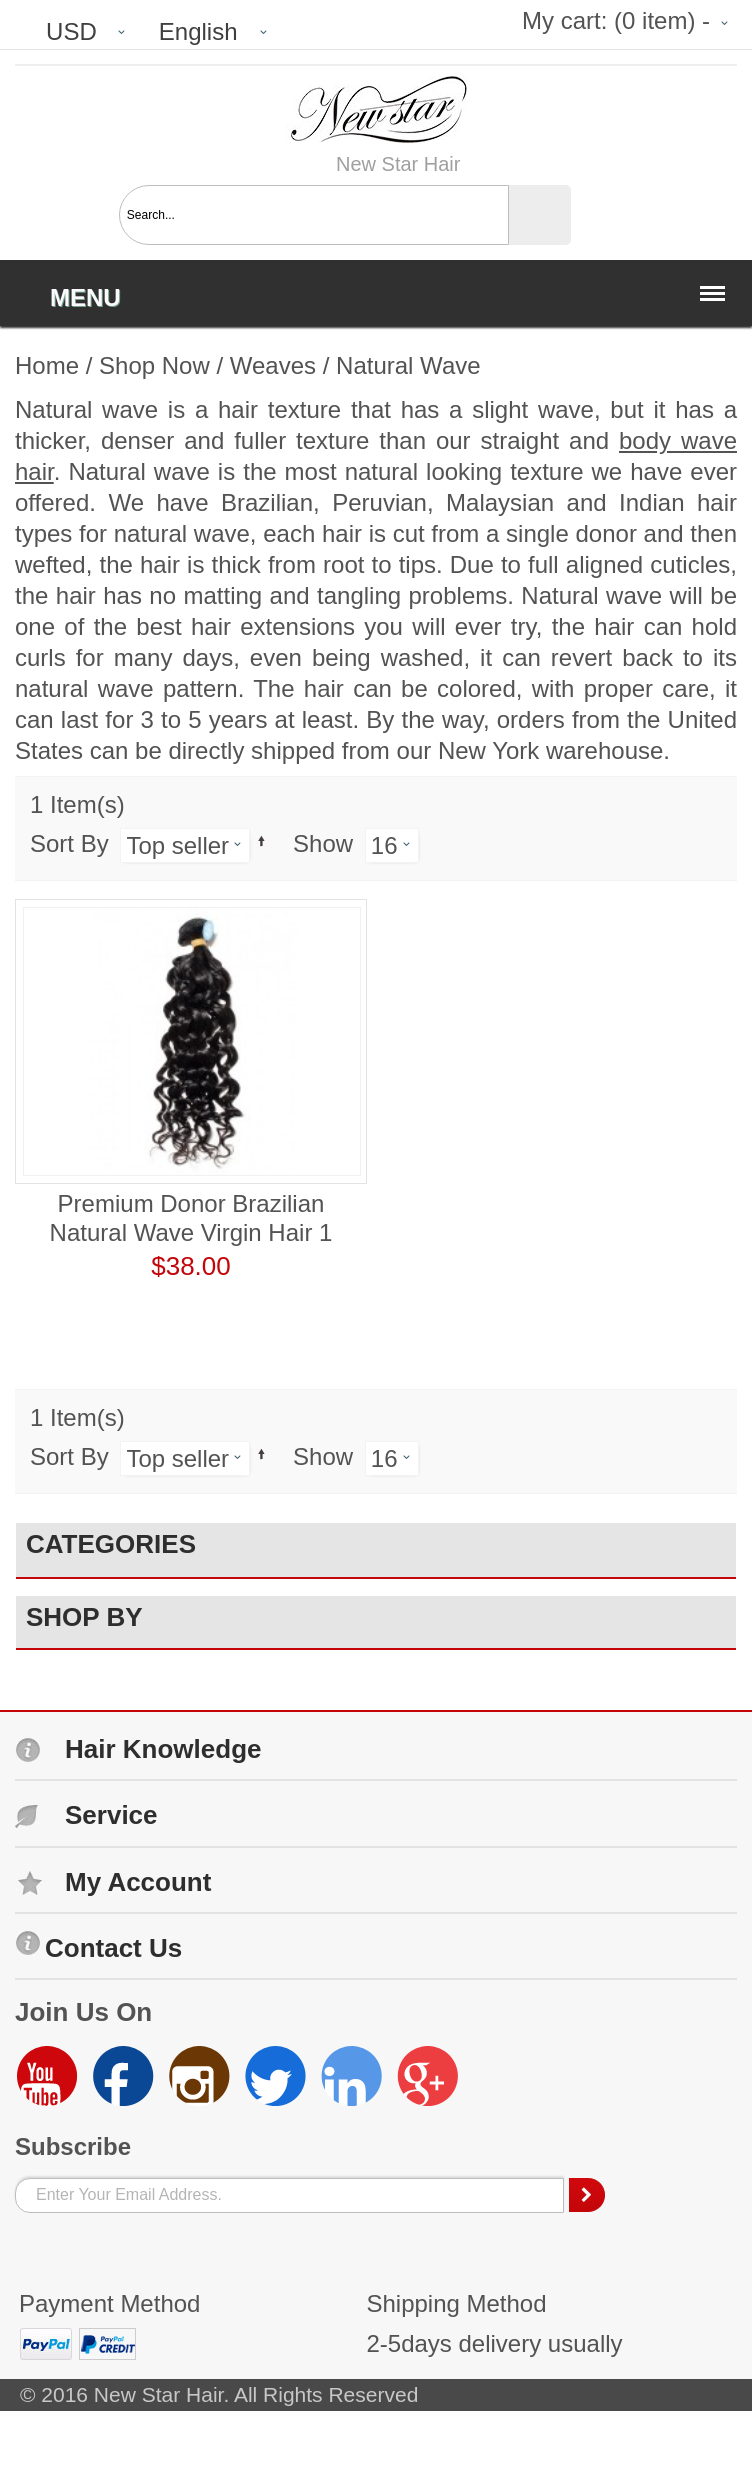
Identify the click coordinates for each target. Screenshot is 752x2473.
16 (384, 845)
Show (323, 843)
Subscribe (73, 2146)
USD (71, 31)
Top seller (177, 845)
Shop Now (154, 365)
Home (47, 365)
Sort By (69, 843)
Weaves (273, 365)
